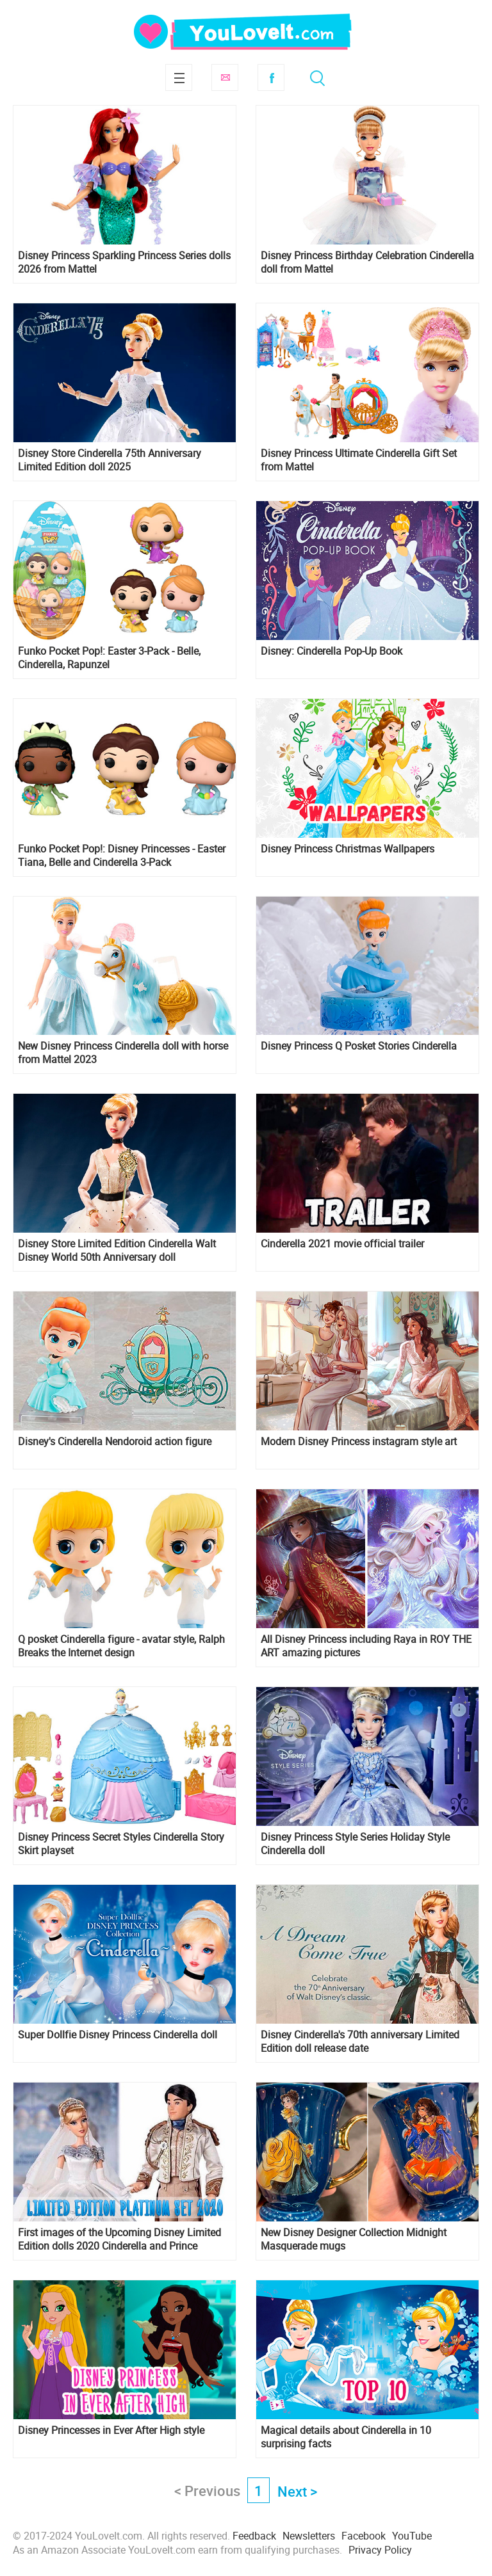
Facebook (271, 77)
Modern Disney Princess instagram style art (359, 1441)
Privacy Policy (380, 2550)
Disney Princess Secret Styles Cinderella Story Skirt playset (121, 1843)
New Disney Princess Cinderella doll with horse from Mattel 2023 (123, 1052)
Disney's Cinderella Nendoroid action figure (114, 1441)
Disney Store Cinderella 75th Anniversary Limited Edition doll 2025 (109, 460)
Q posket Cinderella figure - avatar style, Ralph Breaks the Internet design (121, 1646)
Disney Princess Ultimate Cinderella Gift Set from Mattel (359, 460)
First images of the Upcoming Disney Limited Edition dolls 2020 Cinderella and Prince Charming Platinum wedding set (119, 2239)
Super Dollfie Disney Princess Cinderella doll (117, 2035)
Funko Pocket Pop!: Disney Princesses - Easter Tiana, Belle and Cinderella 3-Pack (122, 855)
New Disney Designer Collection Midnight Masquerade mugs (354, 2239)
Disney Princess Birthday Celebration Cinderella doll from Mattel (367, 262)
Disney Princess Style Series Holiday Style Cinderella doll (355, 1843)
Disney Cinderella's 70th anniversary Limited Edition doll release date (360, 2041)
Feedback (254, 2536)
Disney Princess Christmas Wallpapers (347, 849)
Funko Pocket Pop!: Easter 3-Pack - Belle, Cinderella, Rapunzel (109, 657)
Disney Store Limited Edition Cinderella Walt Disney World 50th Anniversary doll (117, 1250)
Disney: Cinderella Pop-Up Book (331, 651)
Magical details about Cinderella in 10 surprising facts (346, 2437)
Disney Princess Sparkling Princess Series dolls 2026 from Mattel (124, 262)
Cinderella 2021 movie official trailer (342, 1244)
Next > (297, 2491)
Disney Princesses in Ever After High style (111, 2430)
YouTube (412, 2536)
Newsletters (309, 2536)
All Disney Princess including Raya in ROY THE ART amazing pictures (366, 1646)
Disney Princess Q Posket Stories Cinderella (359, 1046)
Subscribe (224, 77)
